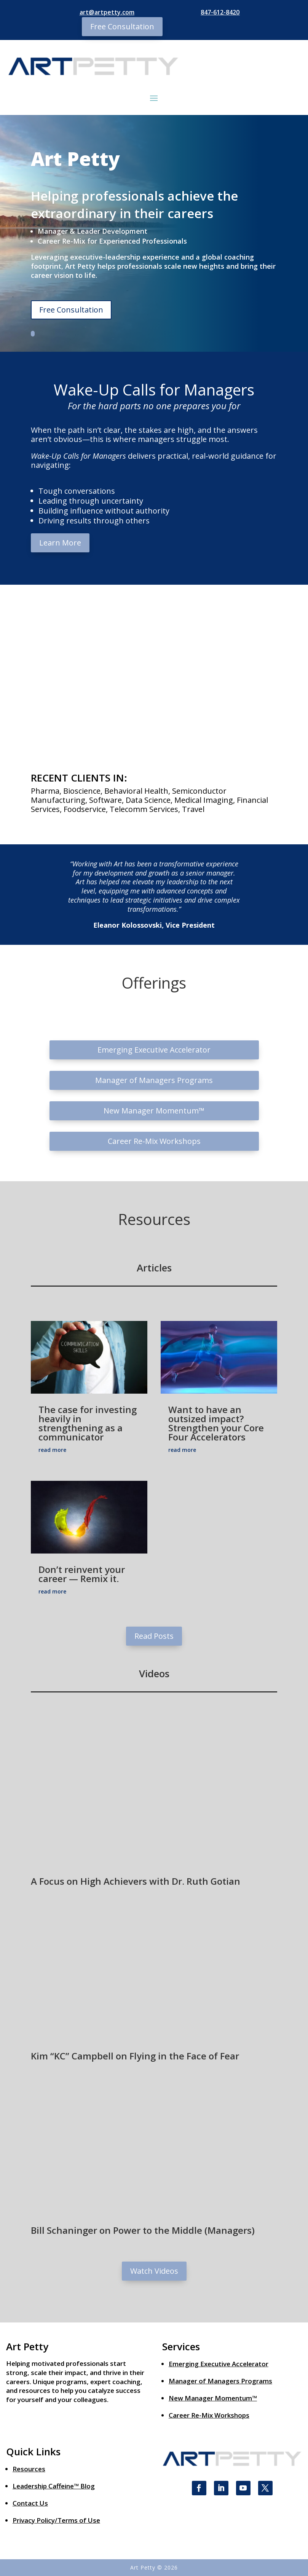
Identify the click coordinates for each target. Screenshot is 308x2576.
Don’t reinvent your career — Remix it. (81, 1574)
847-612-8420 (220, 12)
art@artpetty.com (107, 12)
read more (52, 1449)
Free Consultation (122, 26)
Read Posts (154, 1636)
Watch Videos (154, 2271)
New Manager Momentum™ (154, 1110)
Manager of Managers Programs (154, 1080)
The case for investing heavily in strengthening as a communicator (87, 1423)
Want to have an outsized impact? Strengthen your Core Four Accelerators (216, 1423)
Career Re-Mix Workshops (154, 1141)
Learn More (60, 543)
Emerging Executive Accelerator (154, 1050)
